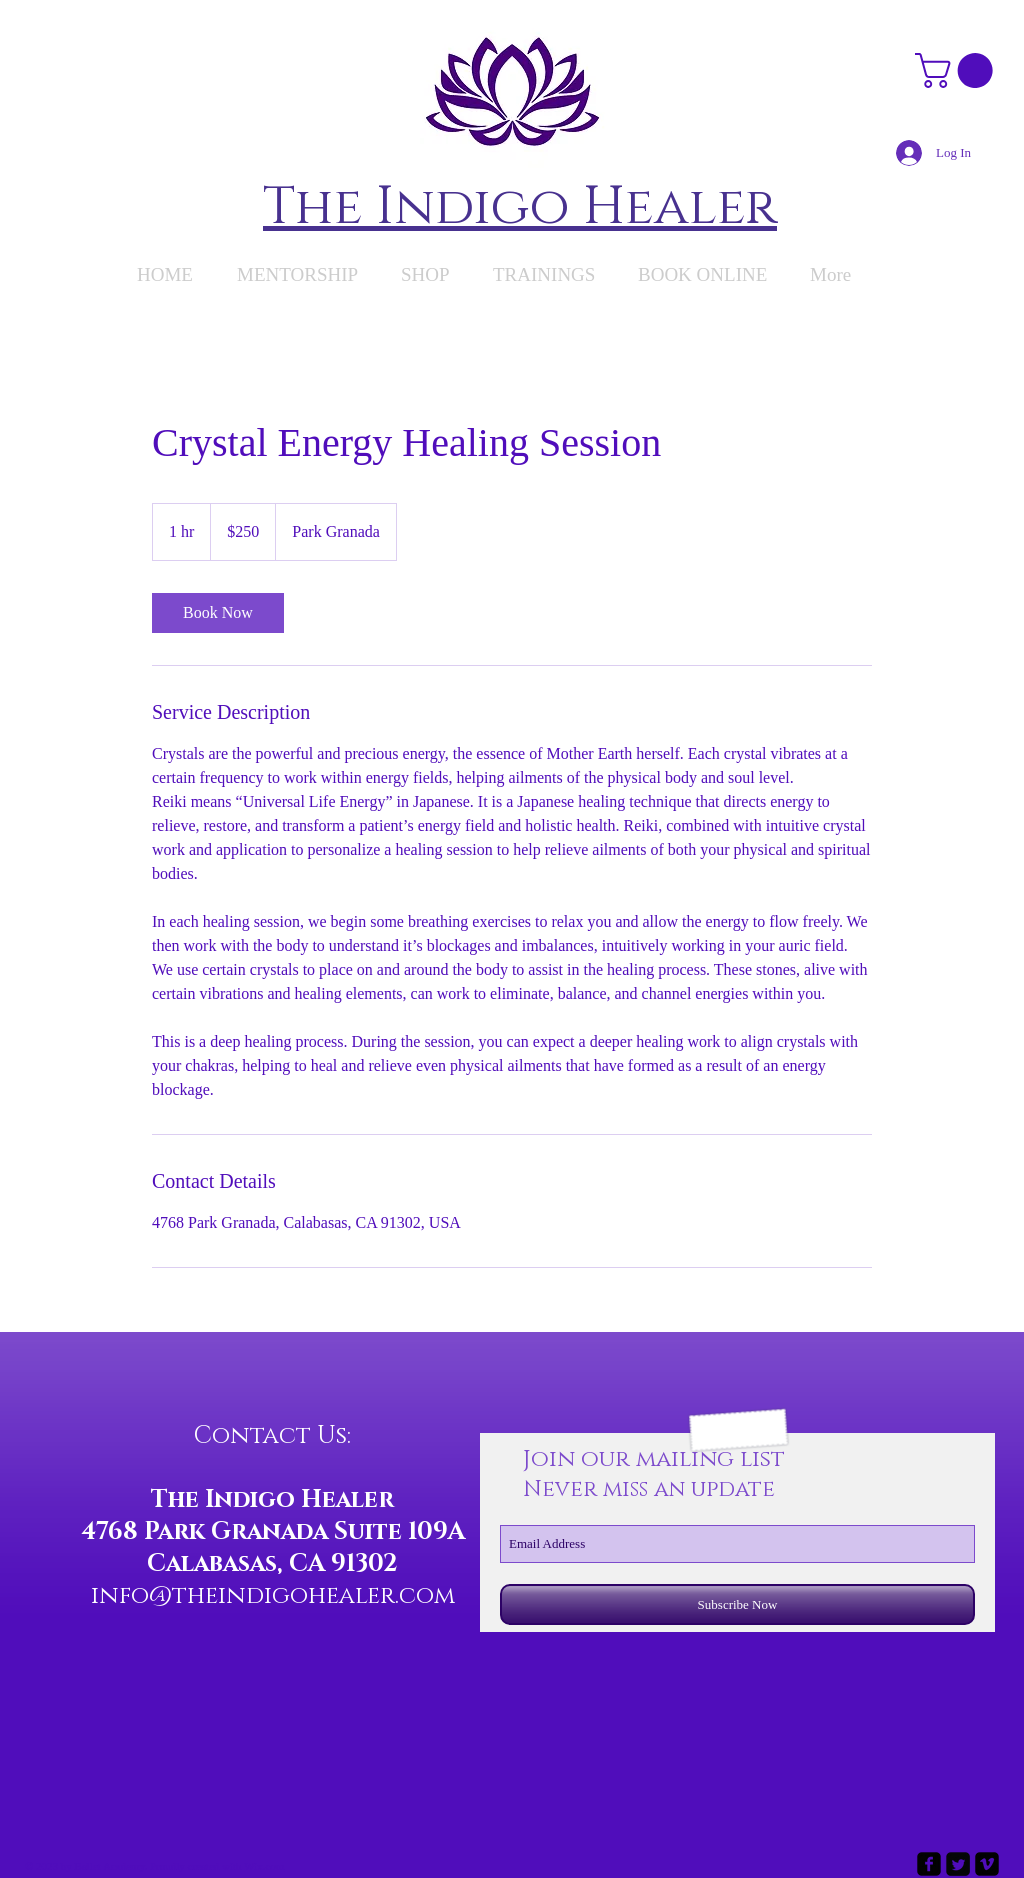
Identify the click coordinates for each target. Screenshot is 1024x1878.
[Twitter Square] (958, 1864)
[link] (218, 613)
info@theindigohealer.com (273, 1596)
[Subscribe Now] (737, 1604)
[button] (958, 70)
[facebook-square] (929, 1864)
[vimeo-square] (987, 1864)
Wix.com (264, 1866)
